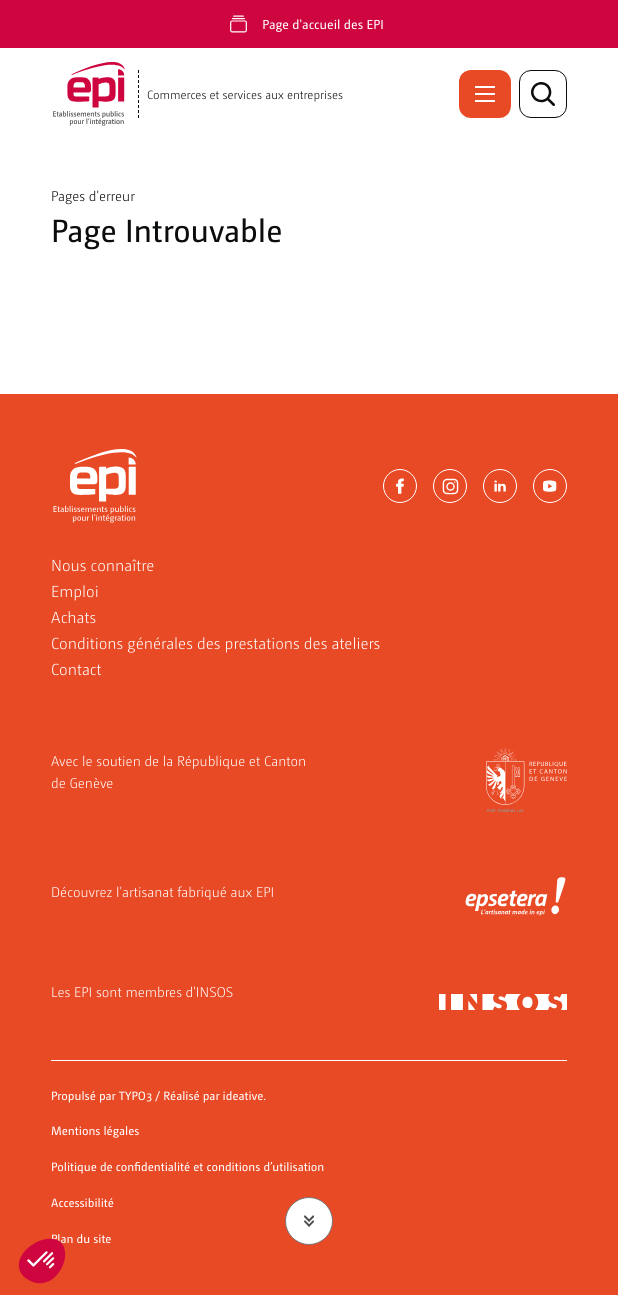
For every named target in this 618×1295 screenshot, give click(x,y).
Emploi (75, 590)
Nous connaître (102, 564)
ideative (243, 1095)
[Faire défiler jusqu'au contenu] (309, 1221)
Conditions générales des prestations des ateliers (215, 642)
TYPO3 (136, 1095)
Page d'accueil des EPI (323, 23)
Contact (76, 668)
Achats (73, 616)
